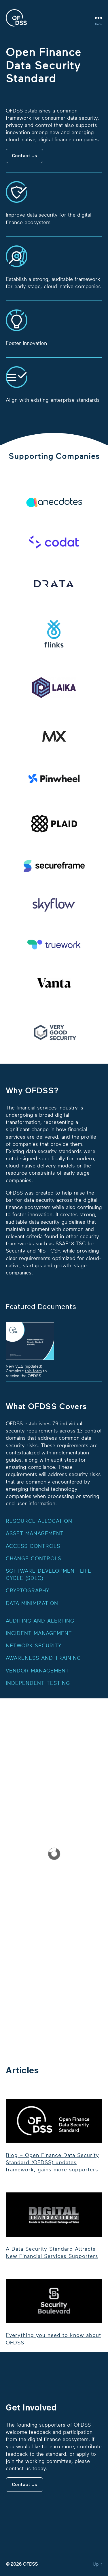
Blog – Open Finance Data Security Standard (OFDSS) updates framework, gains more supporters (52, 2162)
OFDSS (30, 2564)
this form (33, 1371)
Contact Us (24, 155)
